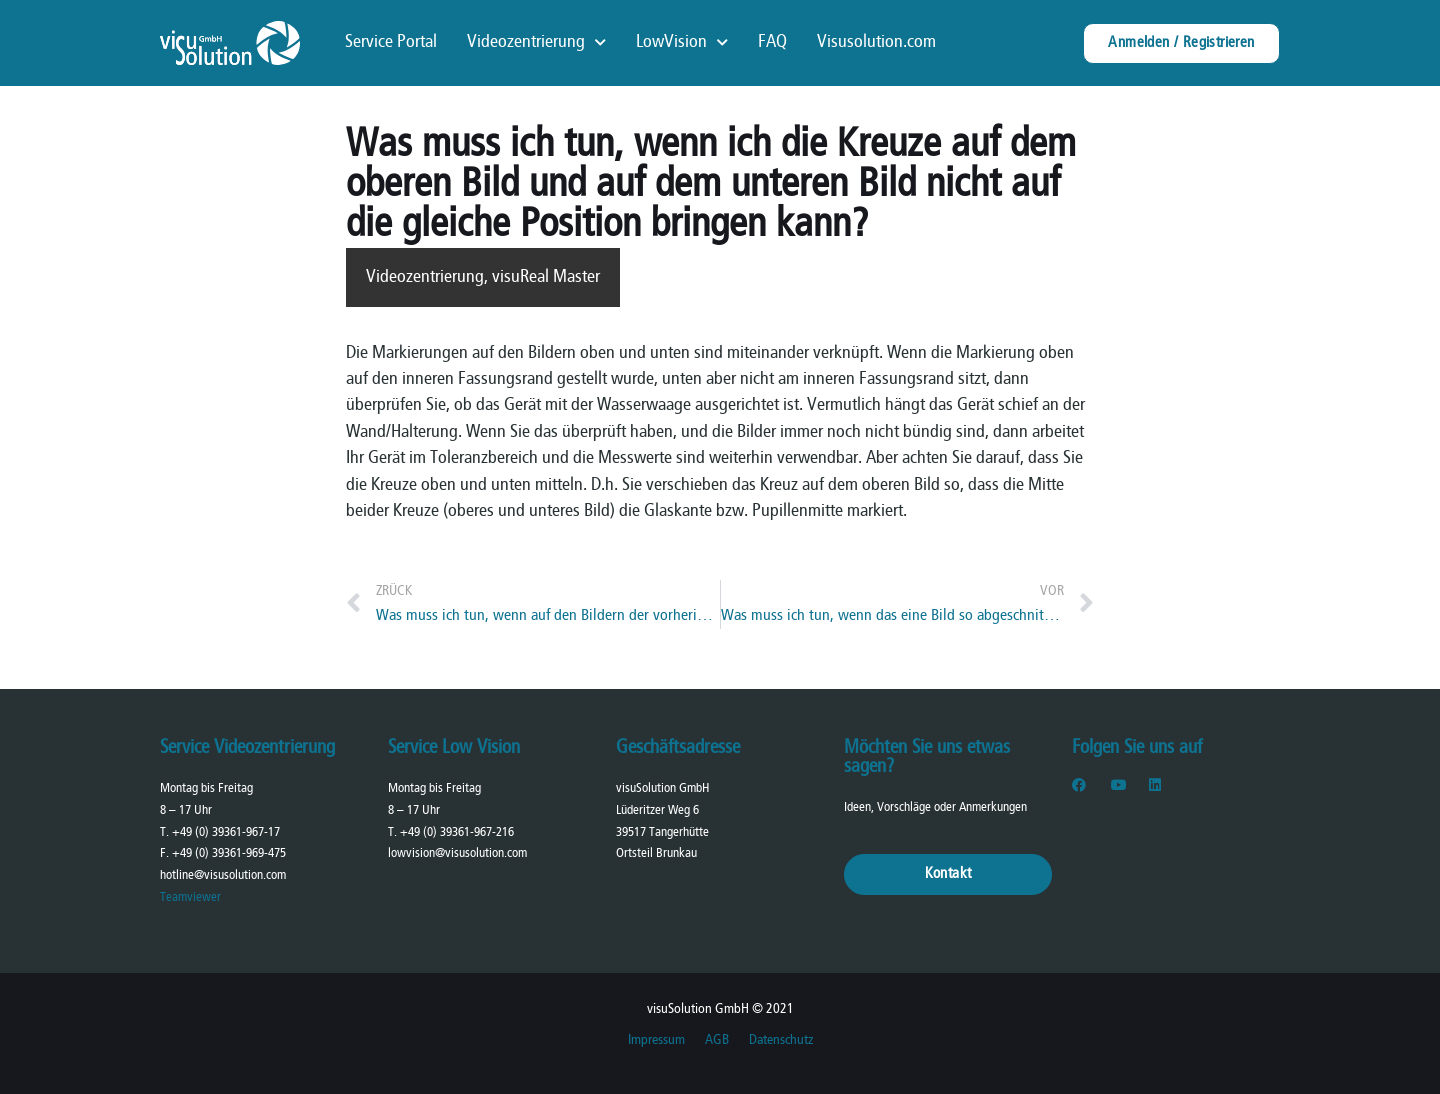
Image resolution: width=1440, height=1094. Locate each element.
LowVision (682, 43)
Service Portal (391, 42)
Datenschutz (781, 1040)
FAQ (772, 42)
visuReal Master (546, 277)
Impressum (656, 1040)
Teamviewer (190, 897)
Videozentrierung (536, 43)
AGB (717, 1040)
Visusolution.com (876, 42)
